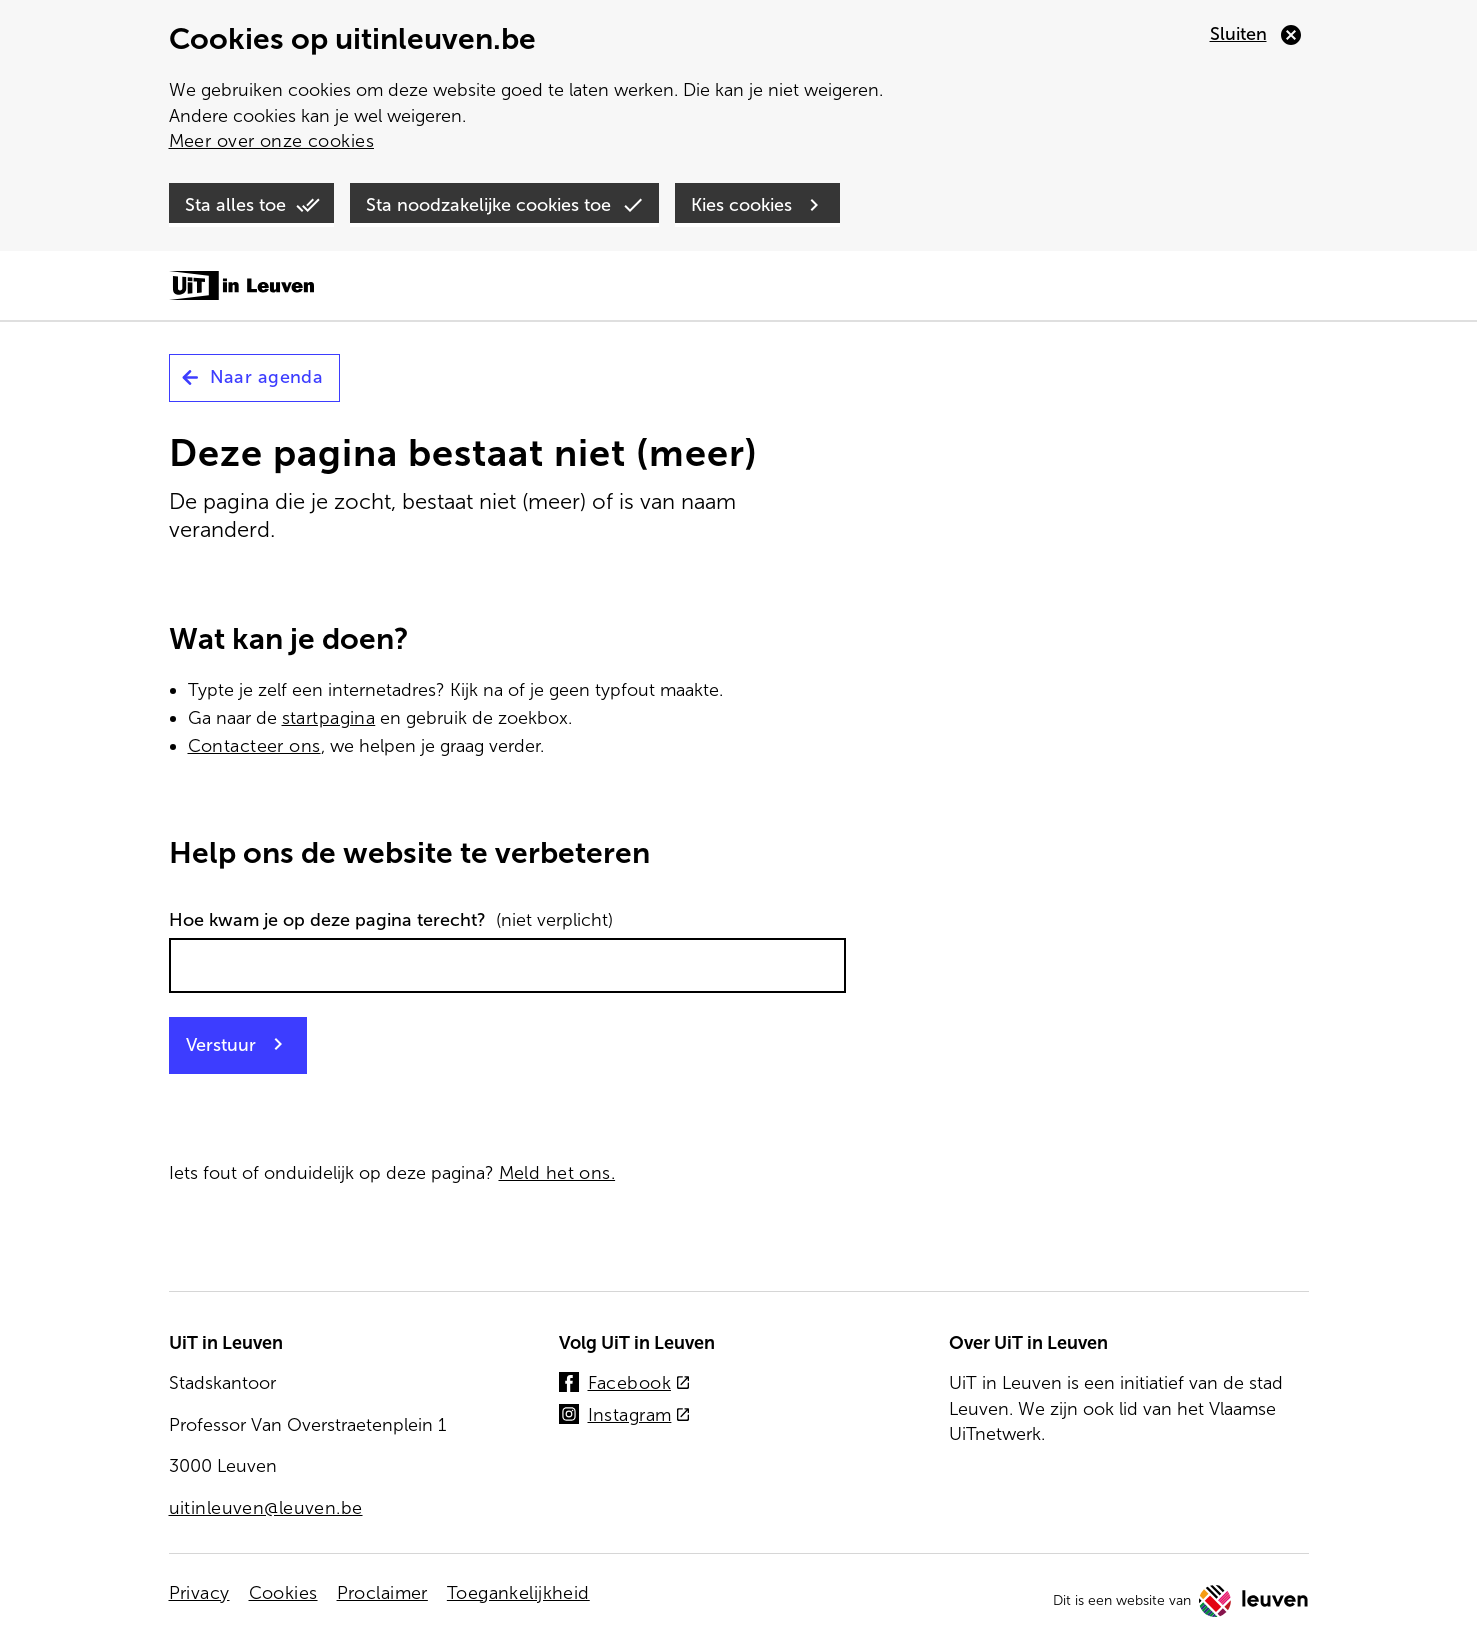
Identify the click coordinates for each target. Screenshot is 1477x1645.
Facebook (638, 1384)
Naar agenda (267, 377)
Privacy (199, 1593)
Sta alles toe (235, 205)
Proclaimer (382, 1593)
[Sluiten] (1256, 35)
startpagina (329, 718)
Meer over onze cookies (271, 141)
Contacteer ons (254, 746)
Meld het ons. (557, 1173)
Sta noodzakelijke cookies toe (488, 205)
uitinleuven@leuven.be (266, 1508)
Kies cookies (741, 205)
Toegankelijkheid (518, 1593)
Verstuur (221, 1045)
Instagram (639, 1416)
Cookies (283, 1593)
